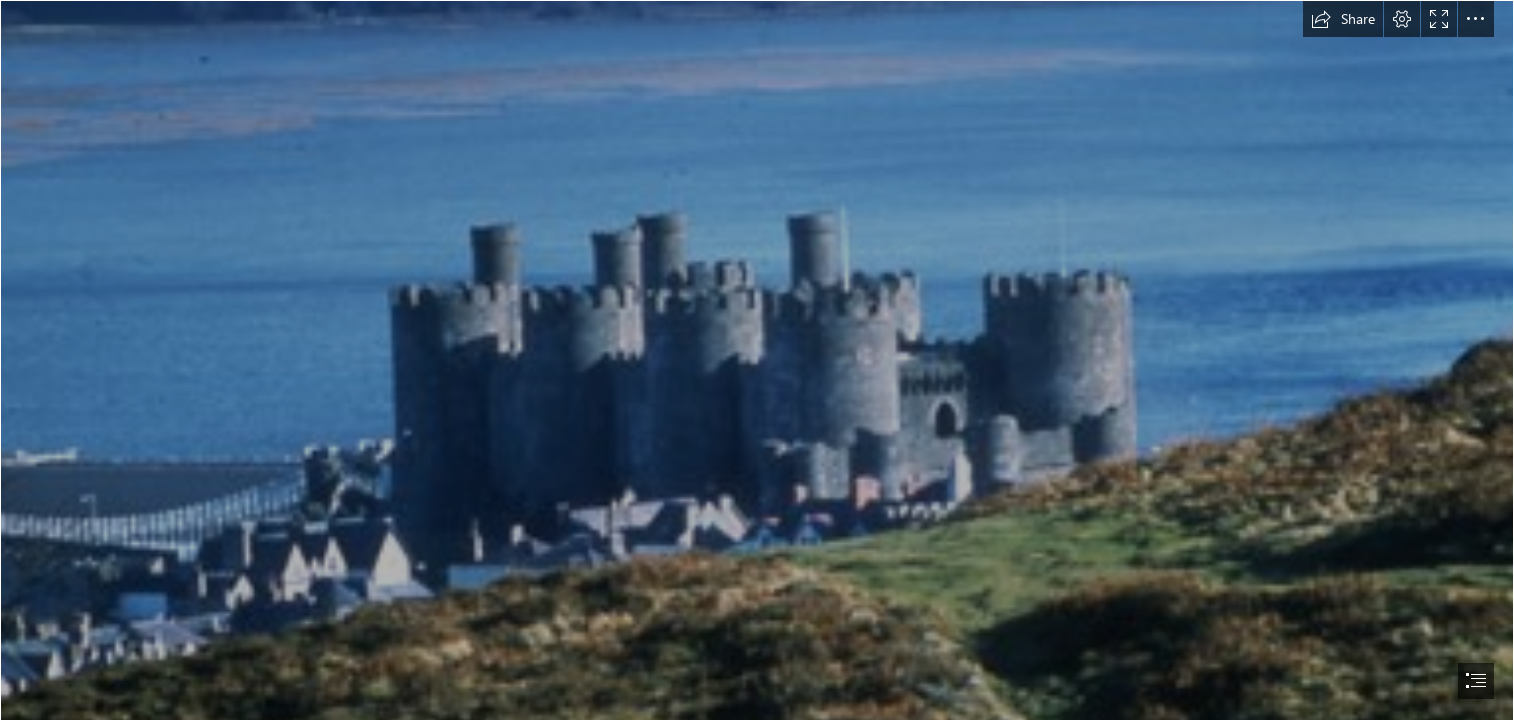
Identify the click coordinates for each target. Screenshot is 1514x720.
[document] (757, 360)
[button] (1343, 19)
